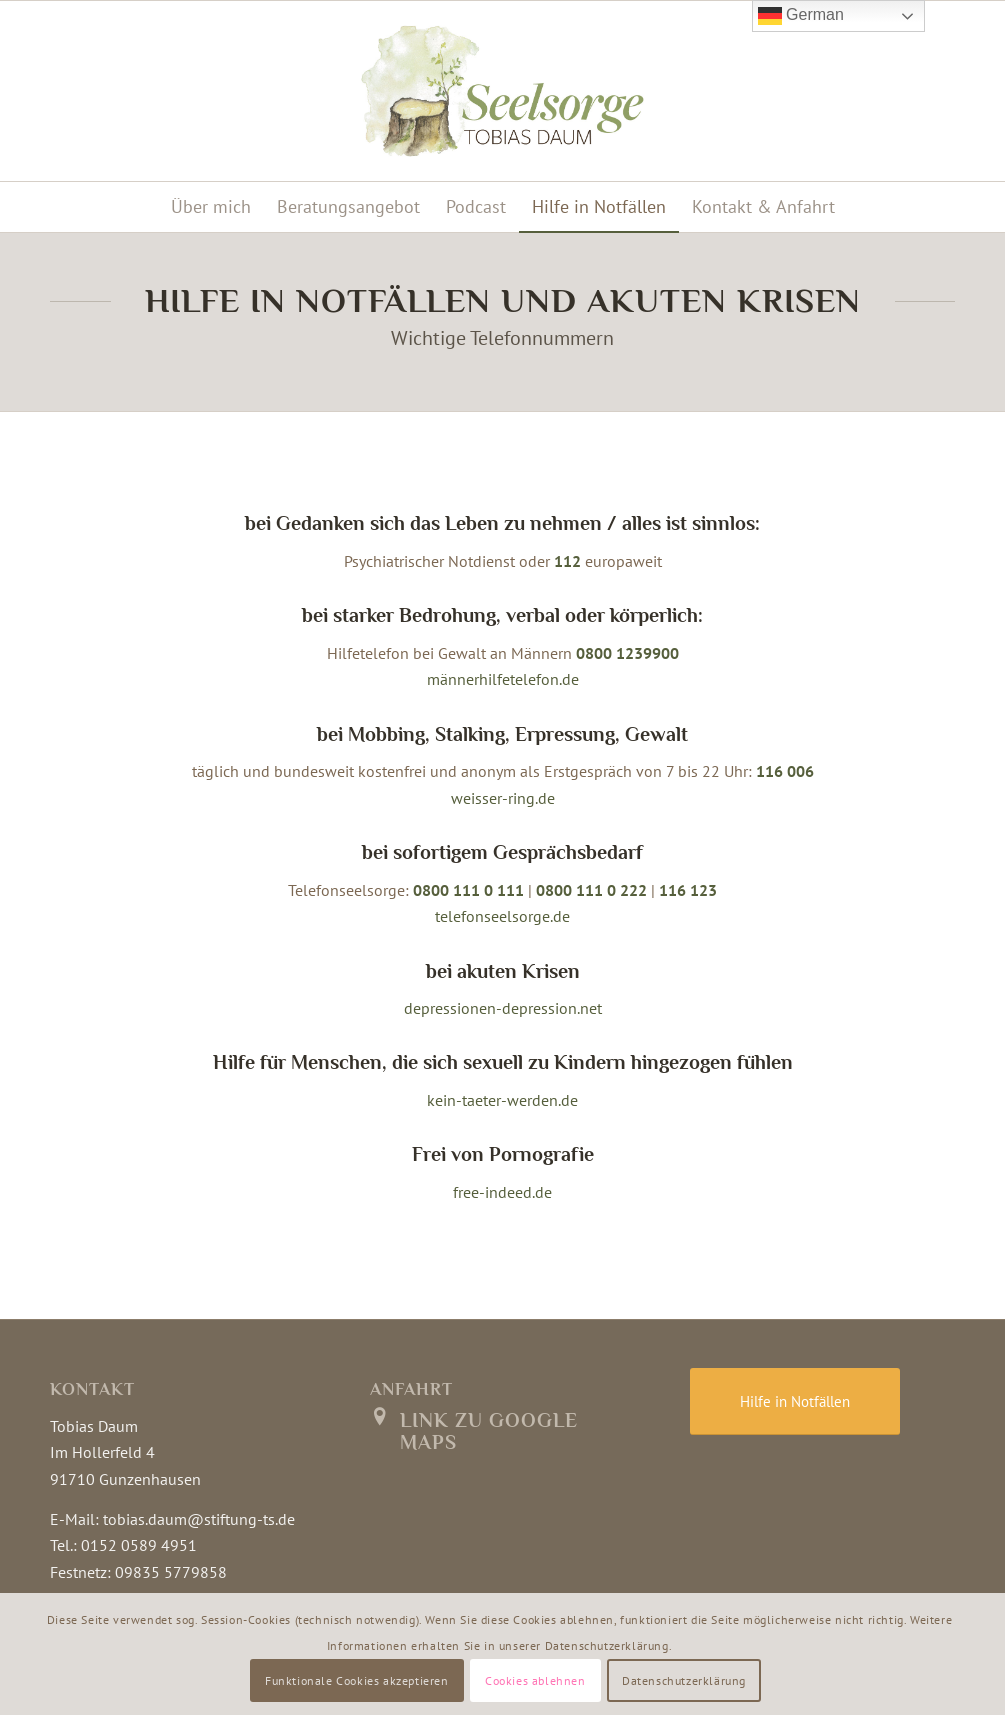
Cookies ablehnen (535, 1680)
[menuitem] (211, 207)
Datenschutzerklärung (684, 1680)
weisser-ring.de (503, 798)
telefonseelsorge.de (502, 916)
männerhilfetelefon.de (503, 679)
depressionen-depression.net (503, 1008)
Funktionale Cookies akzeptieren (357, 1680)
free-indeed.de (502, 1192)
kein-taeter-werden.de (502, 1100)
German (801, 16)
